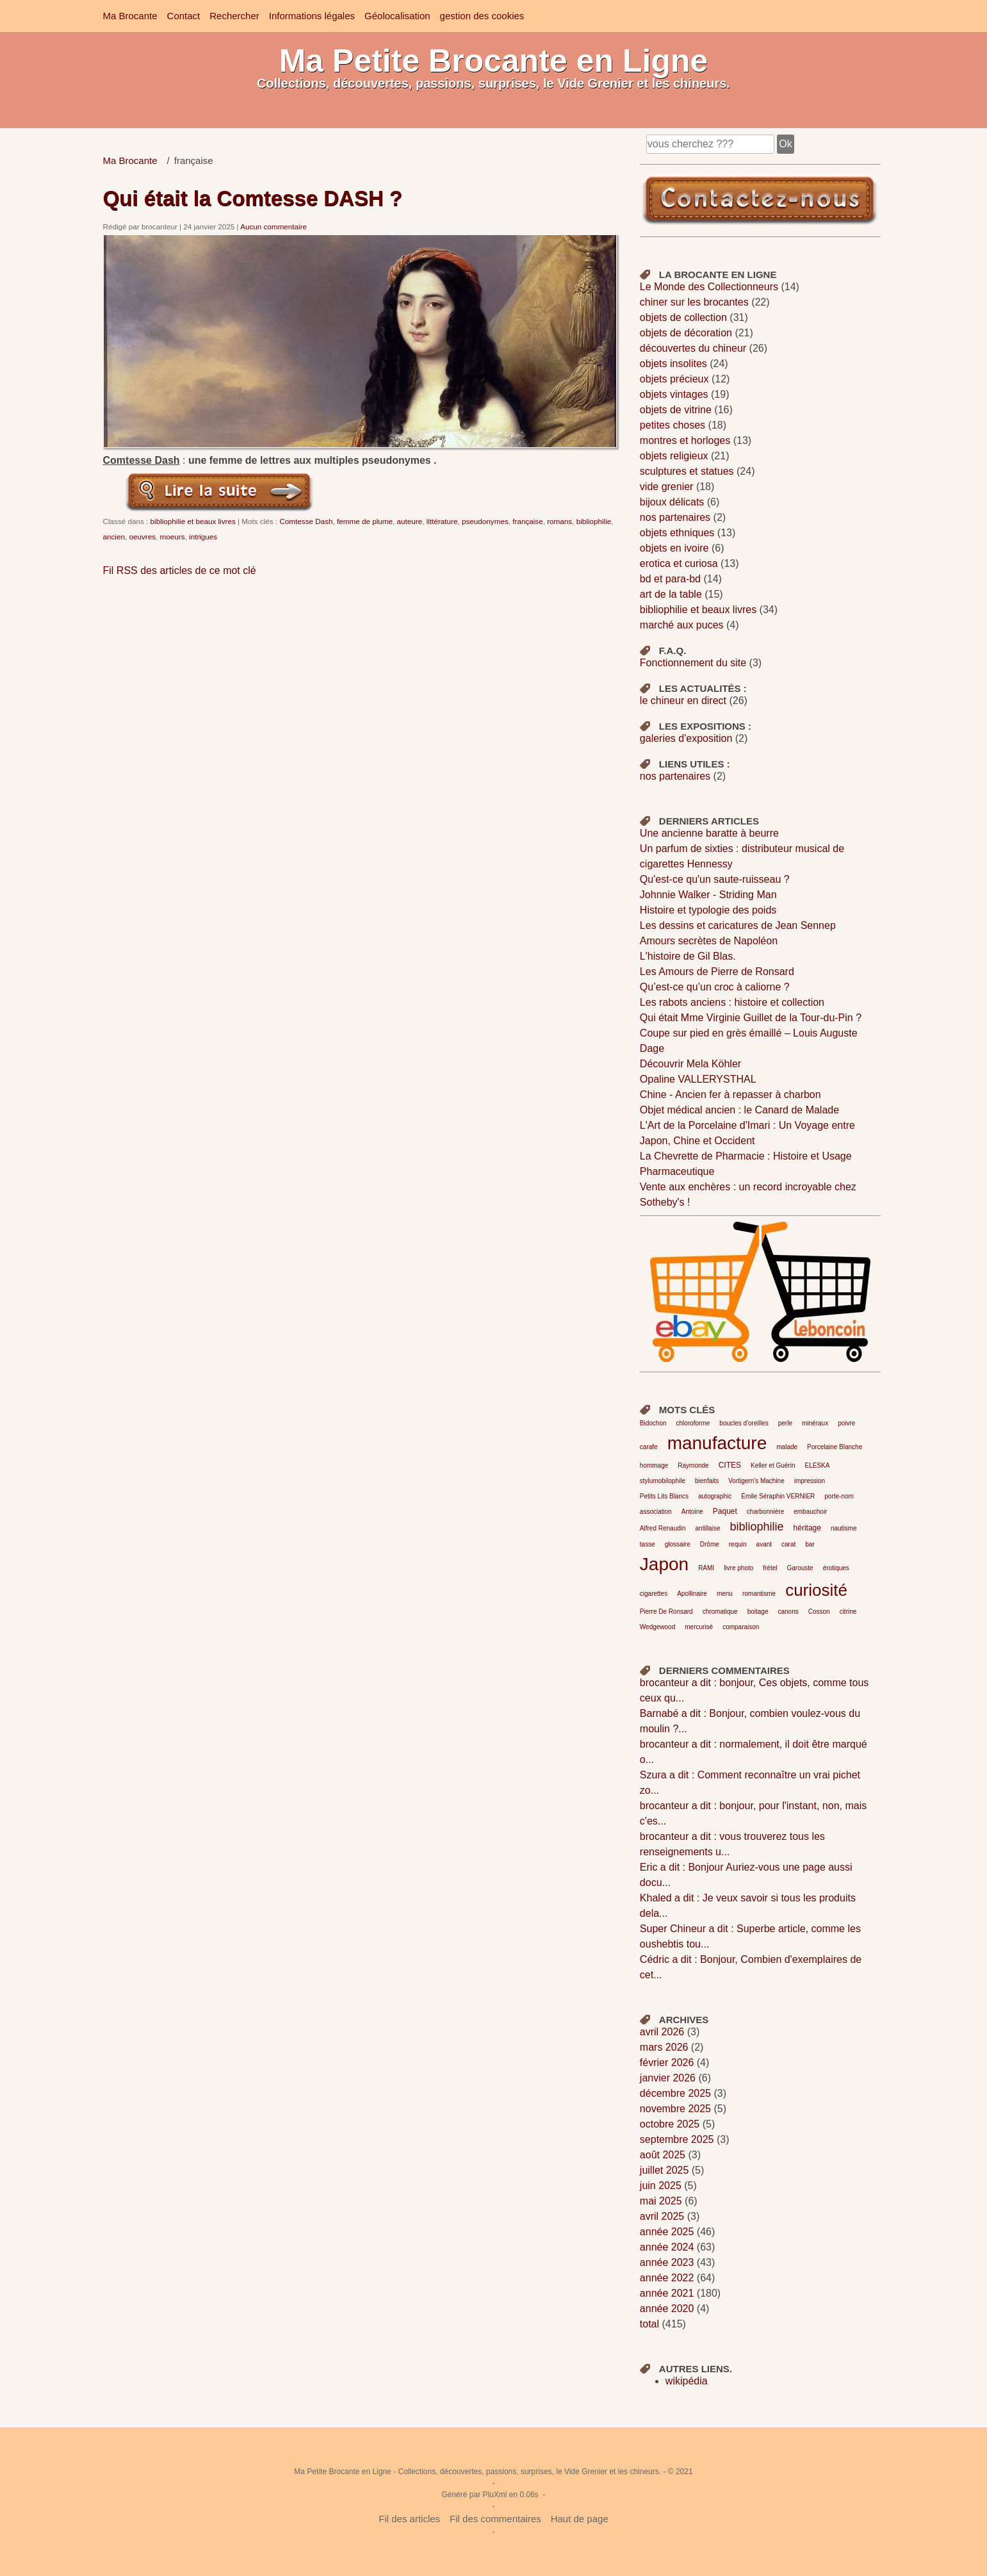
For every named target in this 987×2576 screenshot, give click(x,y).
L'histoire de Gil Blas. (688, 956)
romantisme (759, 1593)
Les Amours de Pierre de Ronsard (717, 971)
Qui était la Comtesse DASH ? (253, 198)
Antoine (692, 1511)
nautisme (844, 1528)
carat (788, 1544)
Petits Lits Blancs (664, 1496)
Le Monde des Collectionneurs (709, 286)
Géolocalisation (397, 15)
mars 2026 (664, 2047)
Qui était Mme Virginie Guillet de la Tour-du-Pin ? (750, 1017)
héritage (807, 1527)
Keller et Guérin (773, 1465)
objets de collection (683, 317)
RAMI (706, 1567)
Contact (183, 15)
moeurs (172, 536)
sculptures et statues (687, 471)
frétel (770, 1567)
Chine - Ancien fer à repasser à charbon (730, 1094)
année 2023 (667, 2262)
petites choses (672, 425)
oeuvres (142, 536)
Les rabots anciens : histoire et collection (732, 1002)
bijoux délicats (672, 501)
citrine (848, 1611)
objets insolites (673, 363)
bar (809, 1544)
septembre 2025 (677, 2139)
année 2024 (667, 2247)
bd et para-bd (670, 578)
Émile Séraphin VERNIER (778, 1496)
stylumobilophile (662, 1480)
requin (738, 1544)
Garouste (800, 1567)
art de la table (671, 594)
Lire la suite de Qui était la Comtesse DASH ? (220, 490)
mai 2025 (661, 2200)
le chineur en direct (683, 700)
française (527, 521)
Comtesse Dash (305, 521)
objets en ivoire (674, 548)
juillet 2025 (664, 2170)
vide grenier (667, 486)
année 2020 (667, 2308)
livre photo (738, 1567)
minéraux (815, 1423)
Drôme (709, 1544)
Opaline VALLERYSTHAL (698, 1079)
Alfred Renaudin (663, 1528)
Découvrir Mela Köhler (690, 1063)
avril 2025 (662, 2216)
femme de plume (365, 521)
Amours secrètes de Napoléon (709, 940)
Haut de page (579, 2518)
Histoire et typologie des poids (708, 910)
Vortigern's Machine (756, 1480)
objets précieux (674, 378)
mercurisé (699, 1626)
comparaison (740, 1626)
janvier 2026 (668, 2077)
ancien (114, 536)
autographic (714, 1496)
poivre (846, 1423)
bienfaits (707, 1480)
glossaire (677, 1544)
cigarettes (653, 1593)
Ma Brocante (130, 15)
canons (788, 1611)
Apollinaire (692, 1593)
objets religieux (674, 455)
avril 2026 (662, 2031)
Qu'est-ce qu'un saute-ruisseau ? (715, 879)
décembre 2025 (675, 2093)
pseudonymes (485, 521)
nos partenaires (675, 517)
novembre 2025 (675, 2108)
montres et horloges (685, 440)
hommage (654, 1465)
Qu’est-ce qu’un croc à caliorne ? (715, 986)
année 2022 (667, 2277)
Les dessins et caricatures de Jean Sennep (738, 925)
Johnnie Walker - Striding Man (708, 894)
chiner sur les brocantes (694, 302)
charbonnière (765, 1511)
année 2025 (667, 2231)
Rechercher (234, 15)
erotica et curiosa (679, 563)
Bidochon (653, 1423)
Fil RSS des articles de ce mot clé (179, 570)
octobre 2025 (669, 2124)
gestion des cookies (482, 15)
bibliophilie (594, 521)
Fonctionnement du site (693, 662)
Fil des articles (409, 2518)
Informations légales (312, 15)
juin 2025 (660, 2185)
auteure (410, 521)
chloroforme (693, 1423)
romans (559, 521)
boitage (758, 1611)
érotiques (836, 1567)
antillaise (708, 1528)
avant (764, 1544)
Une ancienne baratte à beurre (709, 833)
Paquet (725, 1511)
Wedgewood (657, 1626)
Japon (664, 1564)
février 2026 (667, 2062)
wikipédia (686, 2380)
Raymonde (693, 1465)
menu (725, 1593)
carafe (649, 1446)
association (656, 1511)
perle (785, 1423)
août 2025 (662, 2154)
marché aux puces (682, 624)
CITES (730, 1465)
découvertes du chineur (693, 348)
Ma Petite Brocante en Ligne (493, 61)
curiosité (816, 1590)
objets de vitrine (676, 409)
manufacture (717, 1443)
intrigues (203, 536)
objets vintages (674, 394)
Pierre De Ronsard (666, 1611)
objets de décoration (686, 332)
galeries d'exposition (686, 738)
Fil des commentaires (495, 2518)
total (651, 2323)
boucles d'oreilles (743, 1423)
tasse (647, 1544)
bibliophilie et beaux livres (193, 521)
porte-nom (839, 1496)
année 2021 (667, 2293)
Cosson (819, 1611)
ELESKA (816, 1465)
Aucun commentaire (273, 226)
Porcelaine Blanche (834, 1446)
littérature (442, 521)
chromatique (720, 1611)
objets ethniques (677, 532)
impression (809, 1480)
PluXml (494, 2494)
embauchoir (810, 1511)
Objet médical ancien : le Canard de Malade (739, 1109)
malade (786, 1446)
